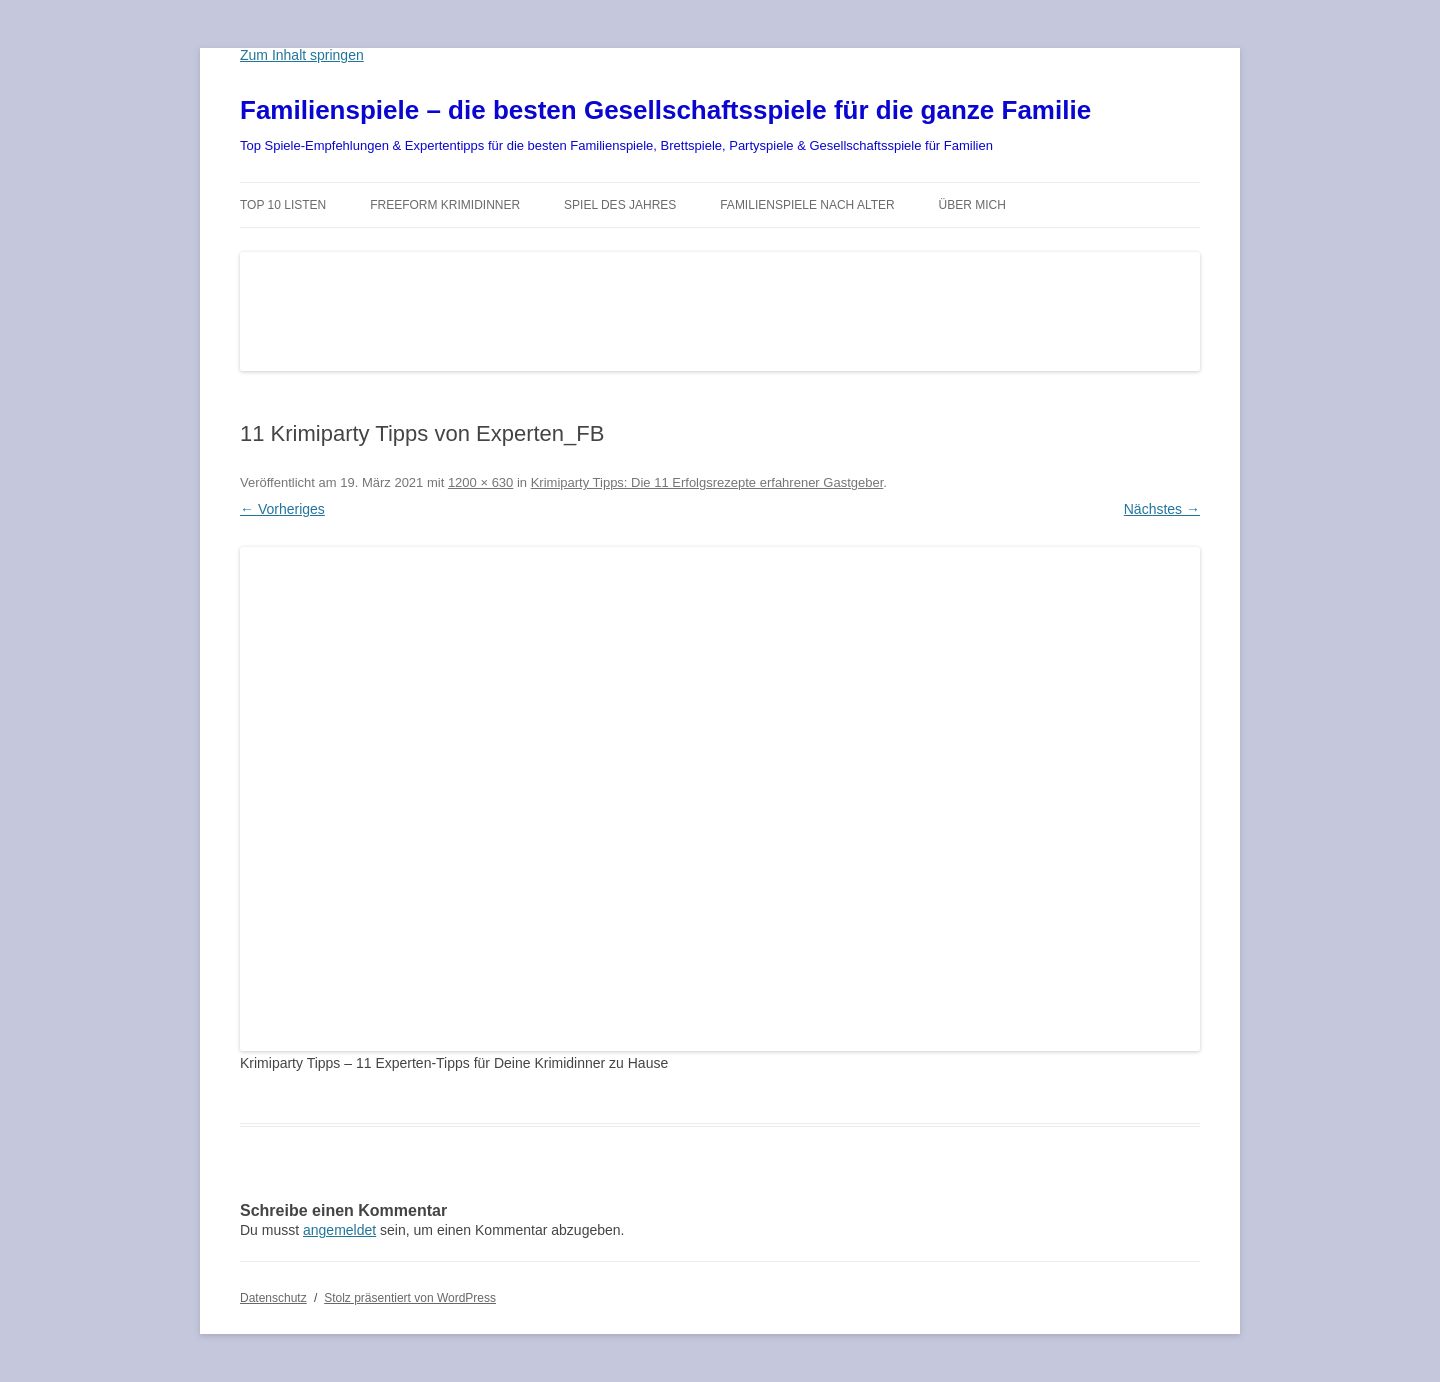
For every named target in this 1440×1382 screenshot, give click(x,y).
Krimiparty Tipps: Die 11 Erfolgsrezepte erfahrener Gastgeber (707, 482)
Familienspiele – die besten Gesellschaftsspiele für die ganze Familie (665, 110)
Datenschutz (273, 1298)
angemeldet (339, 1230)
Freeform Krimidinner (445, 205)
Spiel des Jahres (620, 205)
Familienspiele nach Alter (807, 205)
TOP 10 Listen (283, 205)
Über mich (972, 205)
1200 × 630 (480, 482)
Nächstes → (1162, 509)
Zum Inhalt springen (302, 55)
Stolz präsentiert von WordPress (410, 1298)
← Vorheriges (282, 509)
